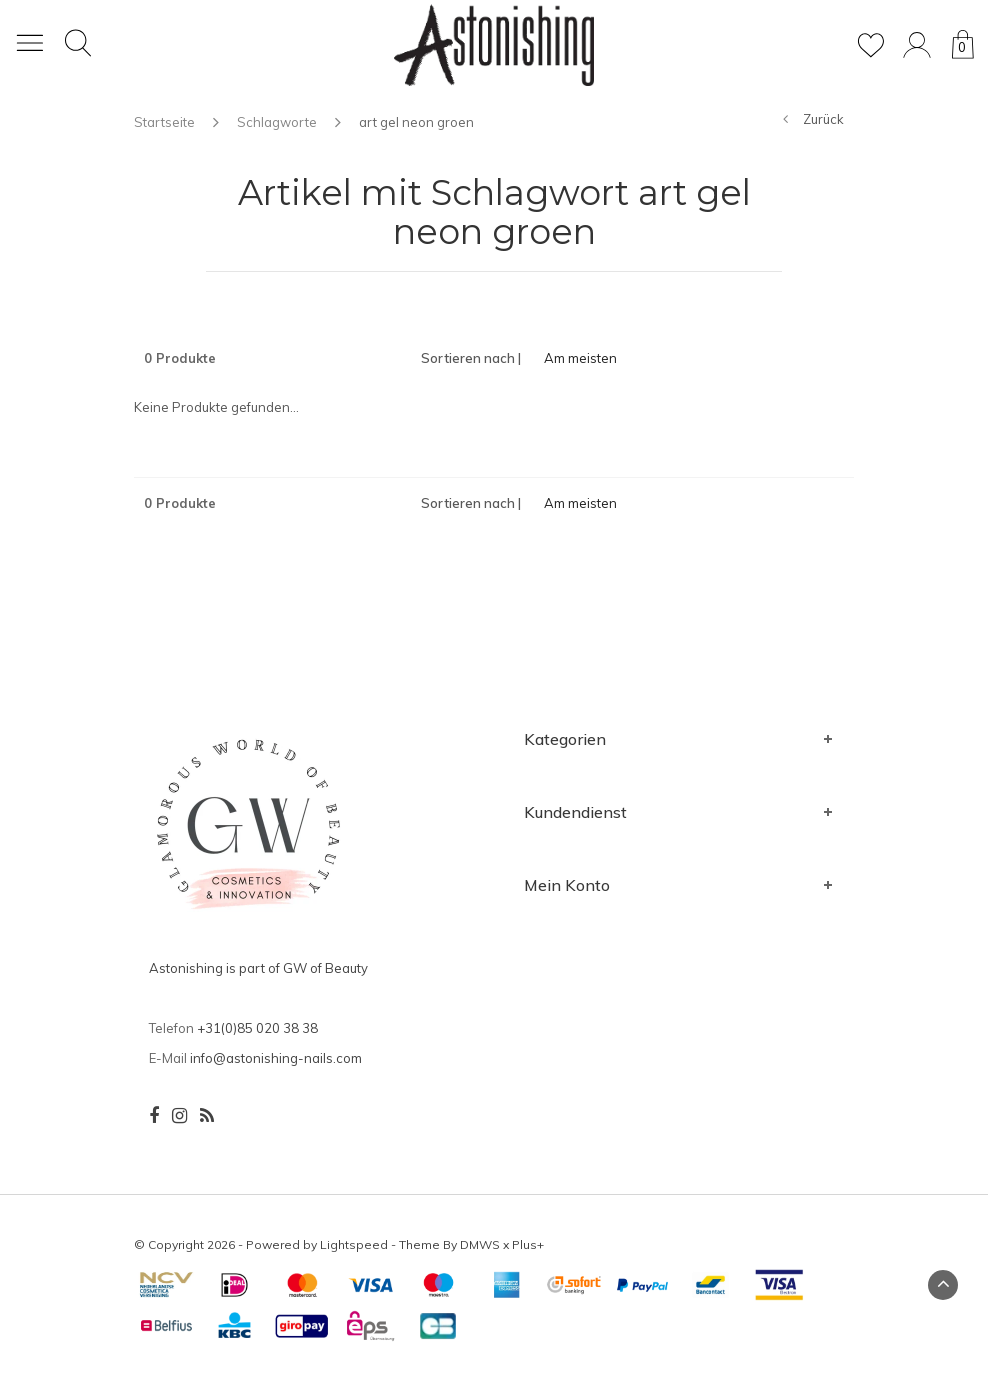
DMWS (480, 1244)
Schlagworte (277, 122)
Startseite (164, 122)
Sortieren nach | (471, 358)
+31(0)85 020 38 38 (257, 1028)
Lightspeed (354, 1244)
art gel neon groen (416, 122)
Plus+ (528, 1244)
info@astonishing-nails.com (276, 1058)
